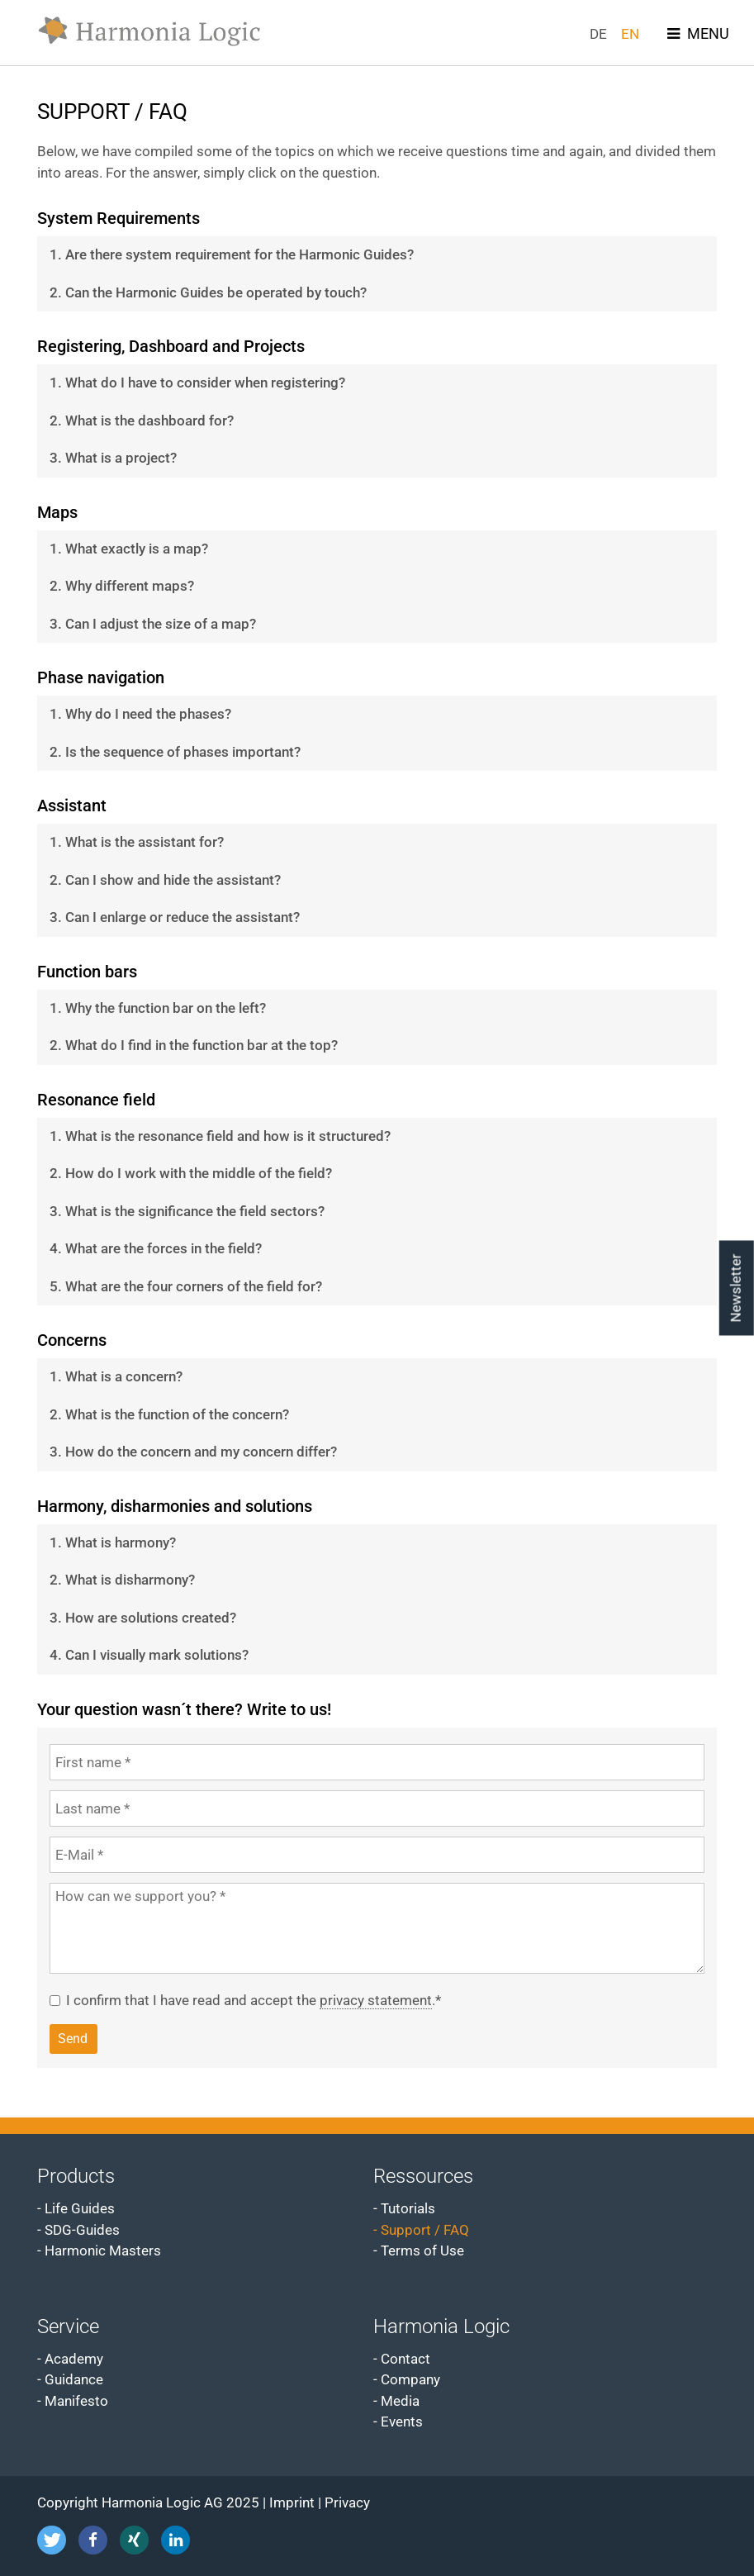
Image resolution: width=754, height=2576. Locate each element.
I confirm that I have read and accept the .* (253, 2000)
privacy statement (376, 2000)
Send (73, 2038)
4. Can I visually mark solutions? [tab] (149, 1655)
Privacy (347, 2502)
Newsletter (736, 1288)
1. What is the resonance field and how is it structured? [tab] (220, 1136)
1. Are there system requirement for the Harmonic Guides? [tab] (232, 254)
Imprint (292, 2502)
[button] (51, 2540)
